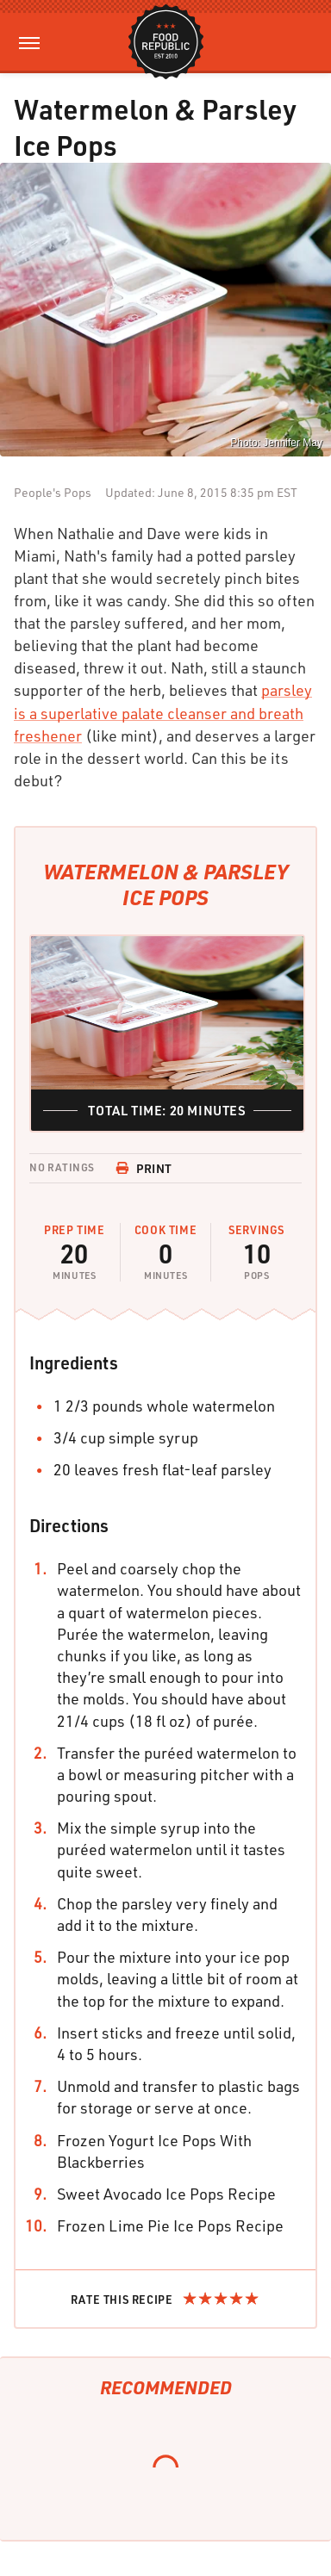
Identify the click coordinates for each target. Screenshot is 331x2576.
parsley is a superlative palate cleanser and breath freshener (163, 712)
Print (144, 1168)
